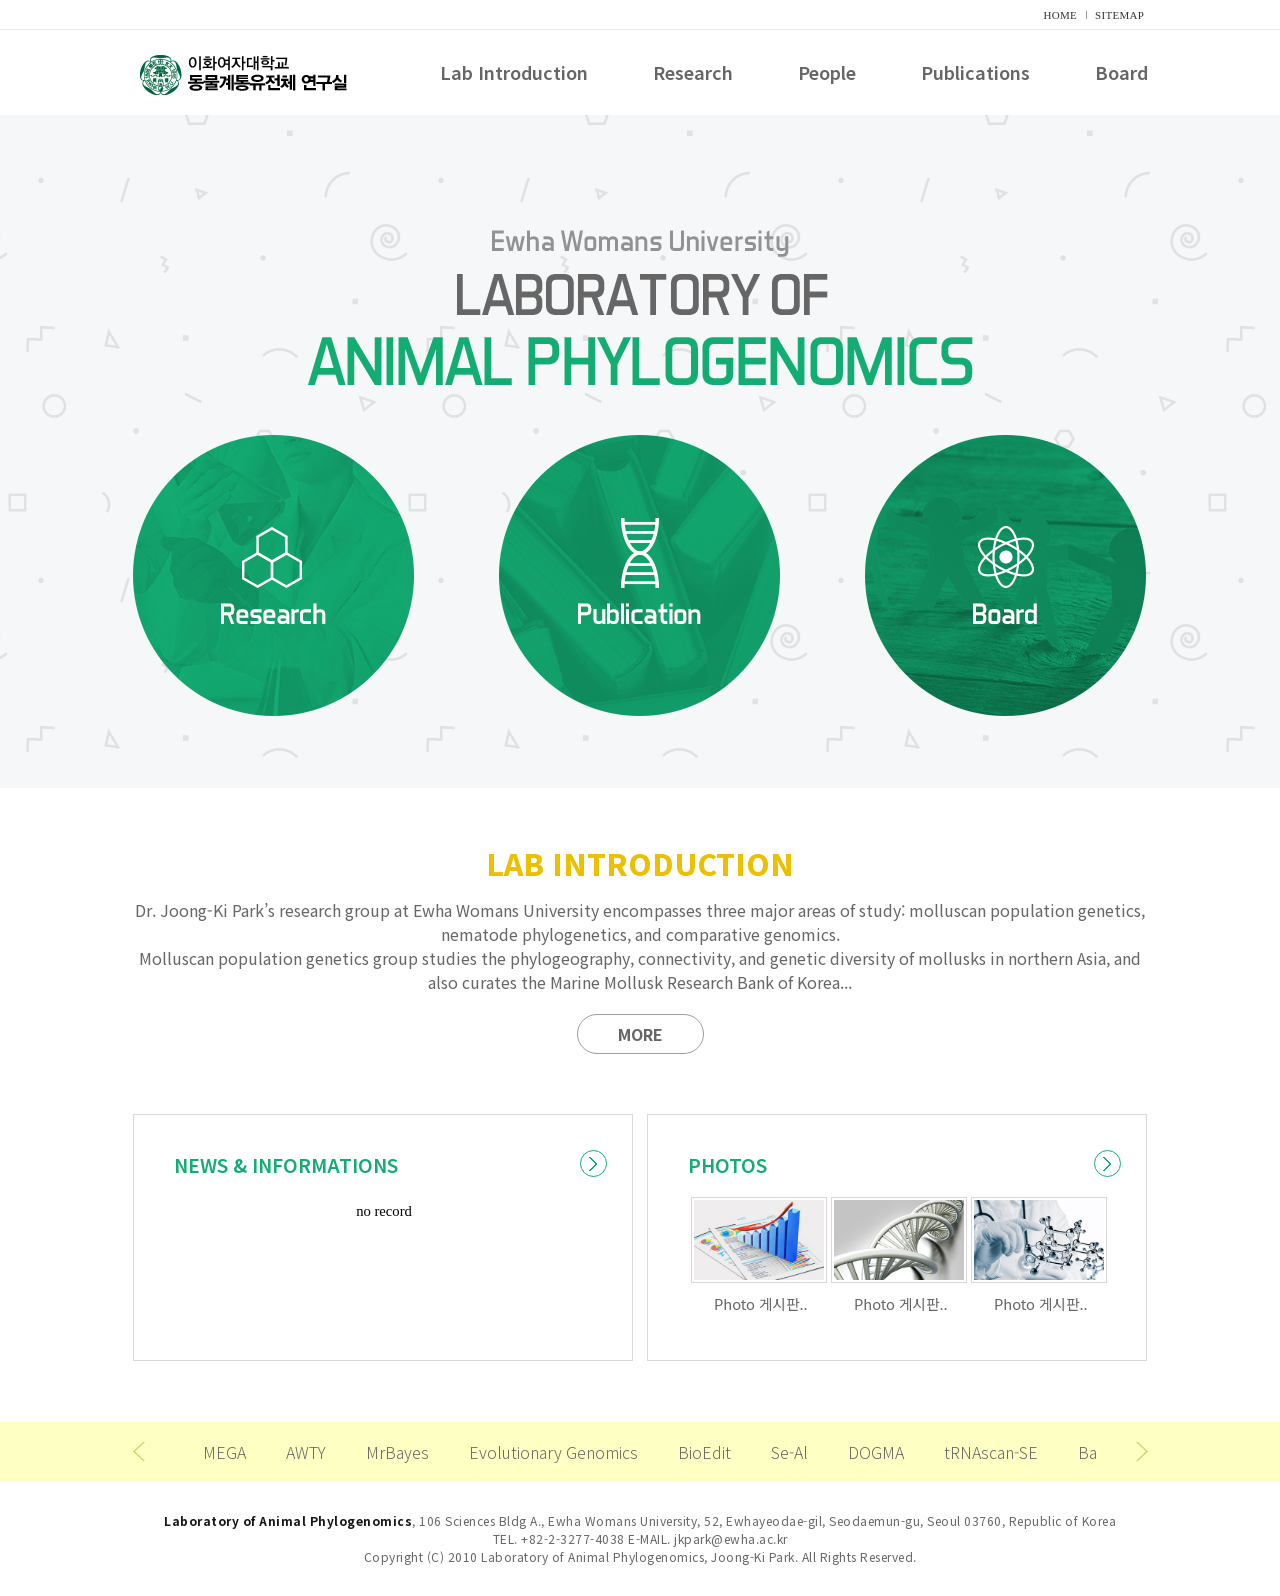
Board (1121, 74)
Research (693, 74)
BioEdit (704, 1452)
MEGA (224, 1452)
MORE (640, 1034)
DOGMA (876, 1452)
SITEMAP (1119, 15)
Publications (975, 74)
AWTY (306, 1452)
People (827, 74)
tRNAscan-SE (991, 1452)
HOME (1061, 15)
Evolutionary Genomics (553, 1452)
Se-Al (789, 1452)
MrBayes (397, 1452)
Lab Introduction (514, 74)
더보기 (593, 1163)
